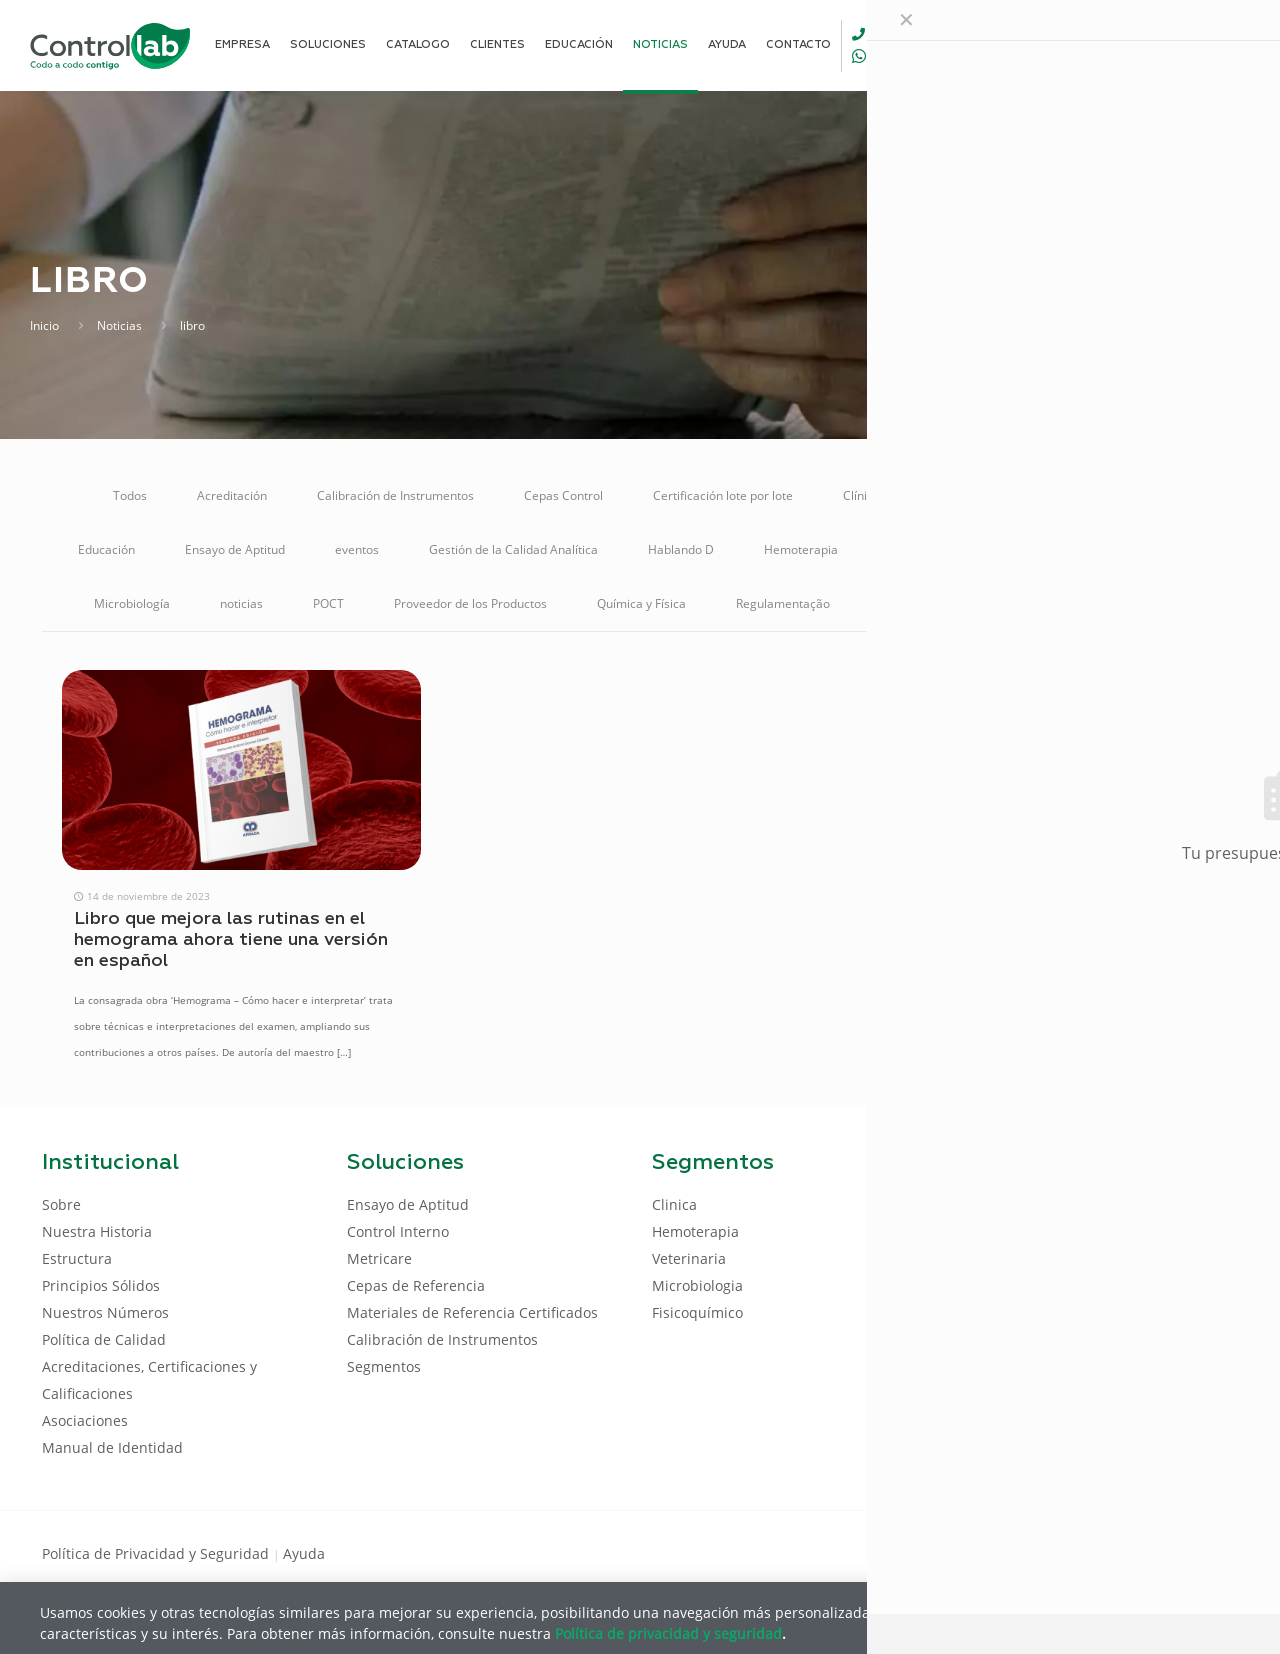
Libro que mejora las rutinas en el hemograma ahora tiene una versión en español (231, 940)
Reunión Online (922, 603)
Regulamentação (783, 603)
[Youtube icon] (1173, 1552)
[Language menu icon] (1104, 45)
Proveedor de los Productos (470, 603)
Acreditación (232, 495)
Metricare (1175, 549)
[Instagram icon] (1205, 1552)
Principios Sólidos (101, 1285)
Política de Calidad (104, 1339)
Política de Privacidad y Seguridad (157, 1553)
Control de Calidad (981, 495)
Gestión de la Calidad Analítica (513, 549)
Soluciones (1044, 603)
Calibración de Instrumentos (395, 495)
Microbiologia (697, 1285)
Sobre (61, 1204)
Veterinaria (1155, 603)
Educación (106, 549)
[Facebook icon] (1109, 1552)
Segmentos (384, 1366)
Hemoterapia (801, 549)
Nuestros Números (105, 1312)
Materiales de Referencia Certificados (993, 549)
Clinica (674, 1204)
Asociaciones (85, 1420)
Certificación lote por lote (723, 495)
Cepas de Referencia (416, 1285)
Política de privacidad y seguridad (668, 1632)
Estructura (77, 1258)
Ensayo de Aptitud (235, 549)
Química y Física (641, 603)
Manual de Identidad (112, 1447)
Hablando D (681, 549)
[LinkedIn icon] (1141, 1552)
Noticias (119, 325)
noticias (241, 603)
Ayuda (304, 1553)
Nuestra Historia (97, 1231)
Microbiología (132, 603)
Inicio (44, 325)
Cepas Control (563, 495)
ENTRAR (1192, 44)
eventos (357, 549)
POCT (328, 603)
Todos (130, 495)
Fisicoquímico (697, 1312)
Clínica (861, 495)
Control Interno (1125, 495)
